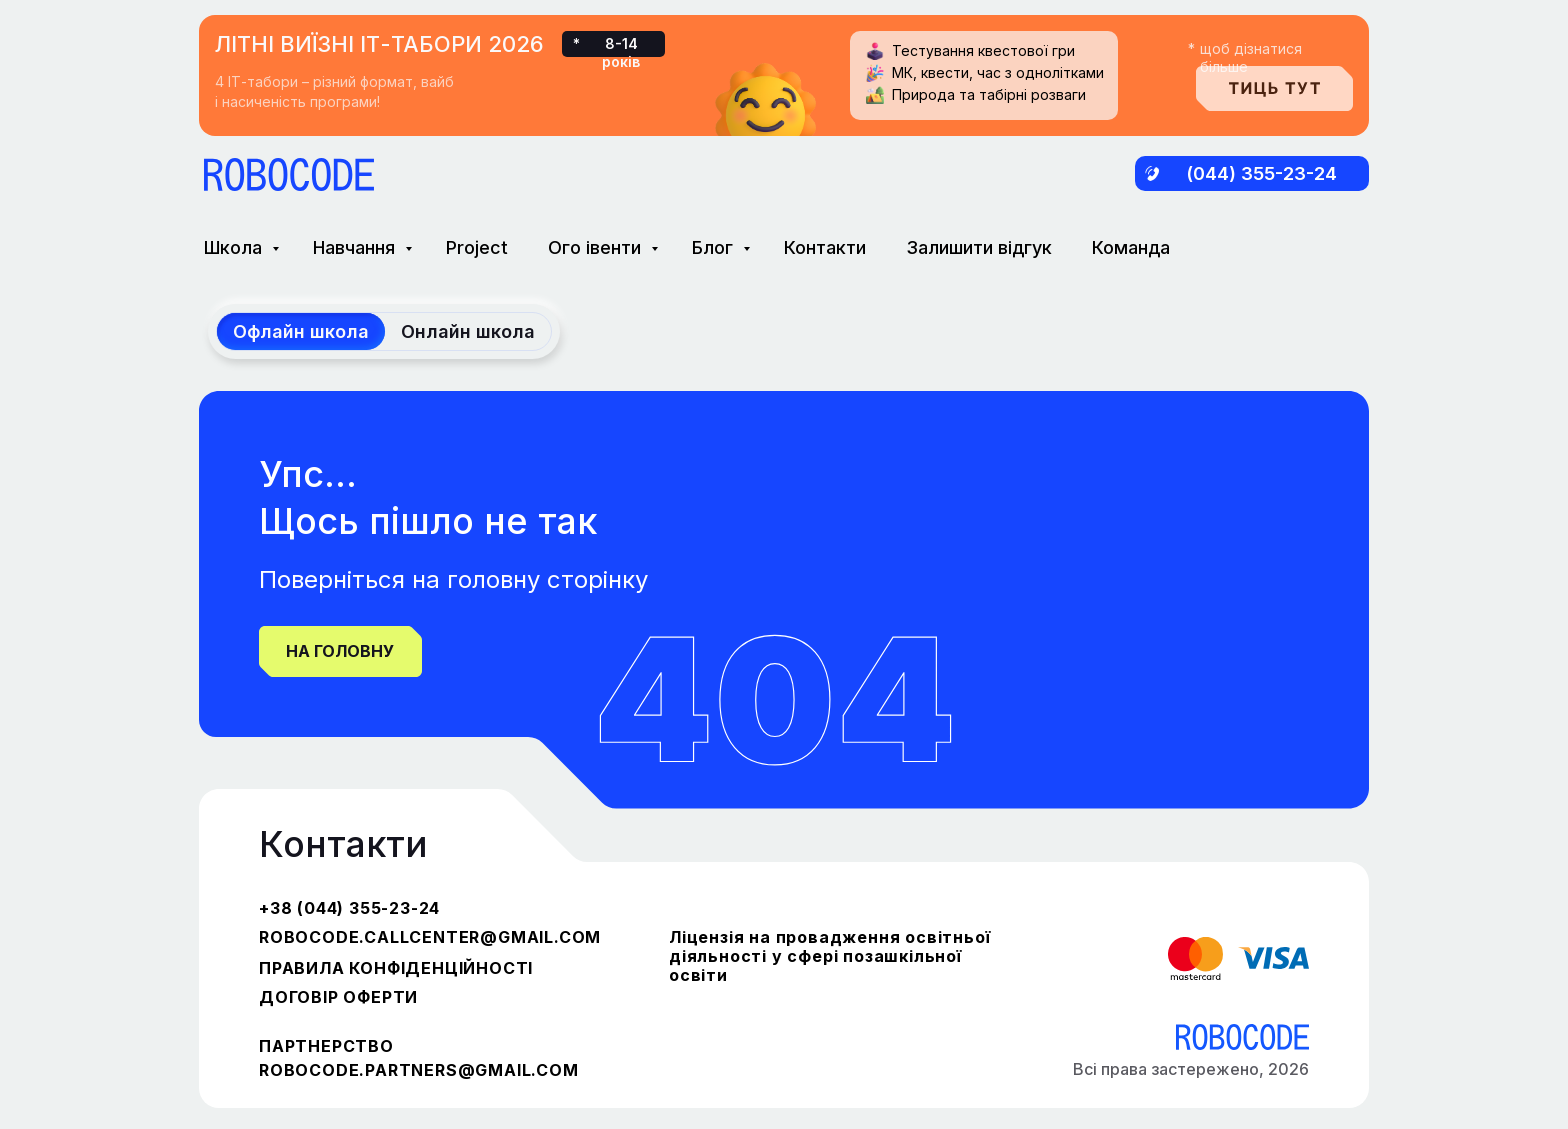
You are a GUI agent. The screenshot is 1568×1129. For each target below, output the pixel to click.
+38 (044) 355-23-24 (349, 908)
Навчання (356, 247)
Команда (1131, 247)
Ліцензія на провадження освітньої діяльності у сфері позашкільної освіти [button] (829, 956)
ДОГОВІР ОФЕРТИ (338, 997)
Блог (715, 247)
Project (477, 247)
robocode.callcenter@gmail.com (430, 937)
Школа (235, 247)
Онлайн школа (468, 331)
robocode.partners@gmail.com (419, 1070)
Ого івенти (597, 247)
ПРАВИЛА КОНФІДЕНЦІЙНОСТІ (396, 968)
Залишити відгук (979, 247)
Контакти (825, 247)
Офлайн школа (301, 331)
